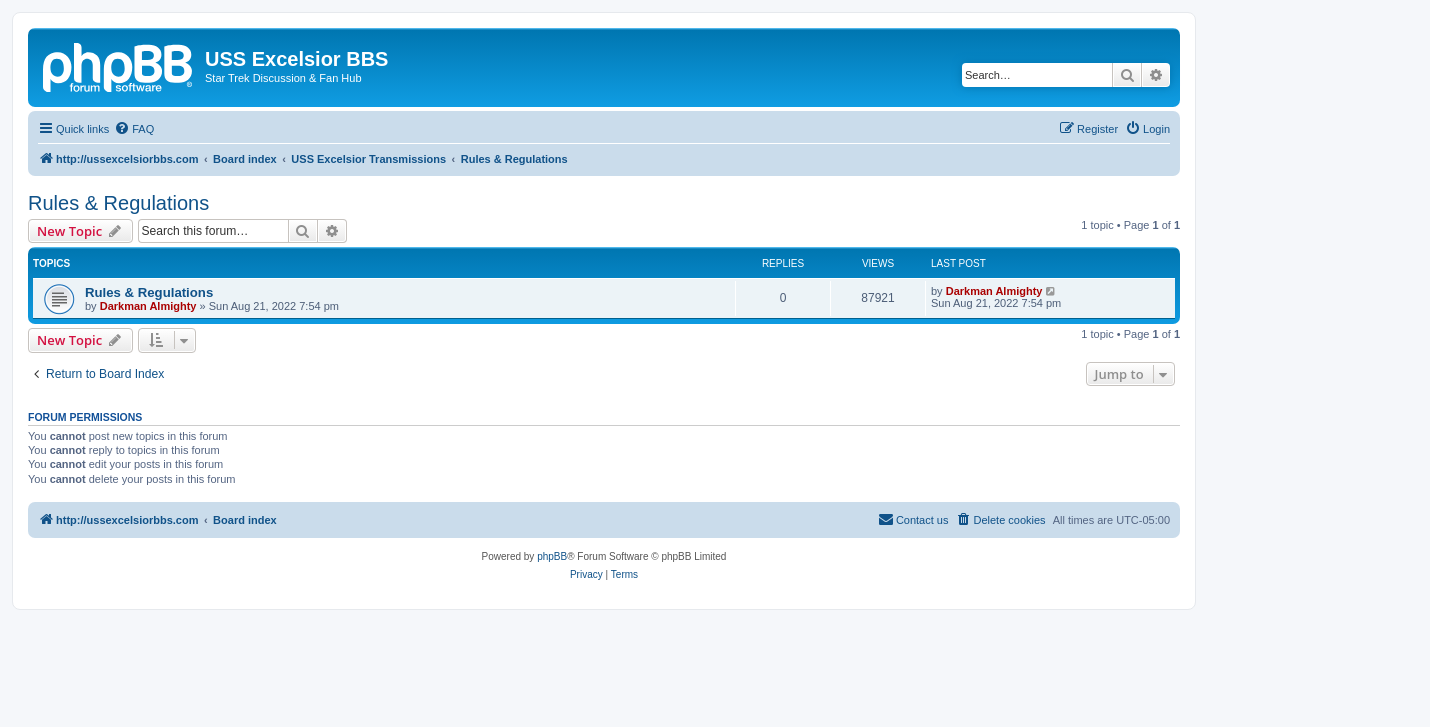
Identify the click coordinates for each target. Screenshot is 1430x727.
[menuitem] (134, 129)
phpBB (552, 556)
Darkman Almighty (148, 306)
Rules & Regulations (118, 203)
